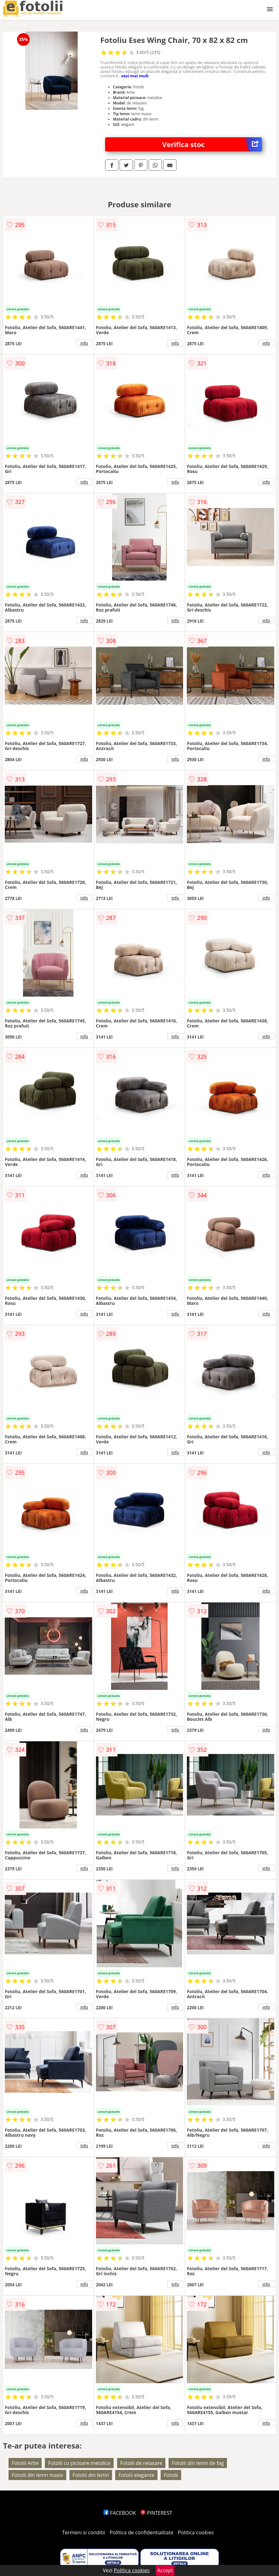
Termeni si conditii (83, 2532)
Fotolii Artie (25, 2463)
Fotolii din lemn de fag (198, 2463)
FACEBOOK (120, 2512)
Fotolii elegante (136, 2475)
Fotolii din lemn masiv (37, 2475)
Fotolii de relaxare (141, 2463)
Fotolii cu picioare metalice (79, 2463)
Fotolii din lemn (91, 2475)
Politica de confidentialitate (142, 2532)
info (84, 343)
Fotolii (171, 2475)
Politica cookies (196, 2532)
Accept (165, 2570)
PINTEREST (156, 2512)
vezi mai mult (135, 76)
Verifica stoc (212, 144)
